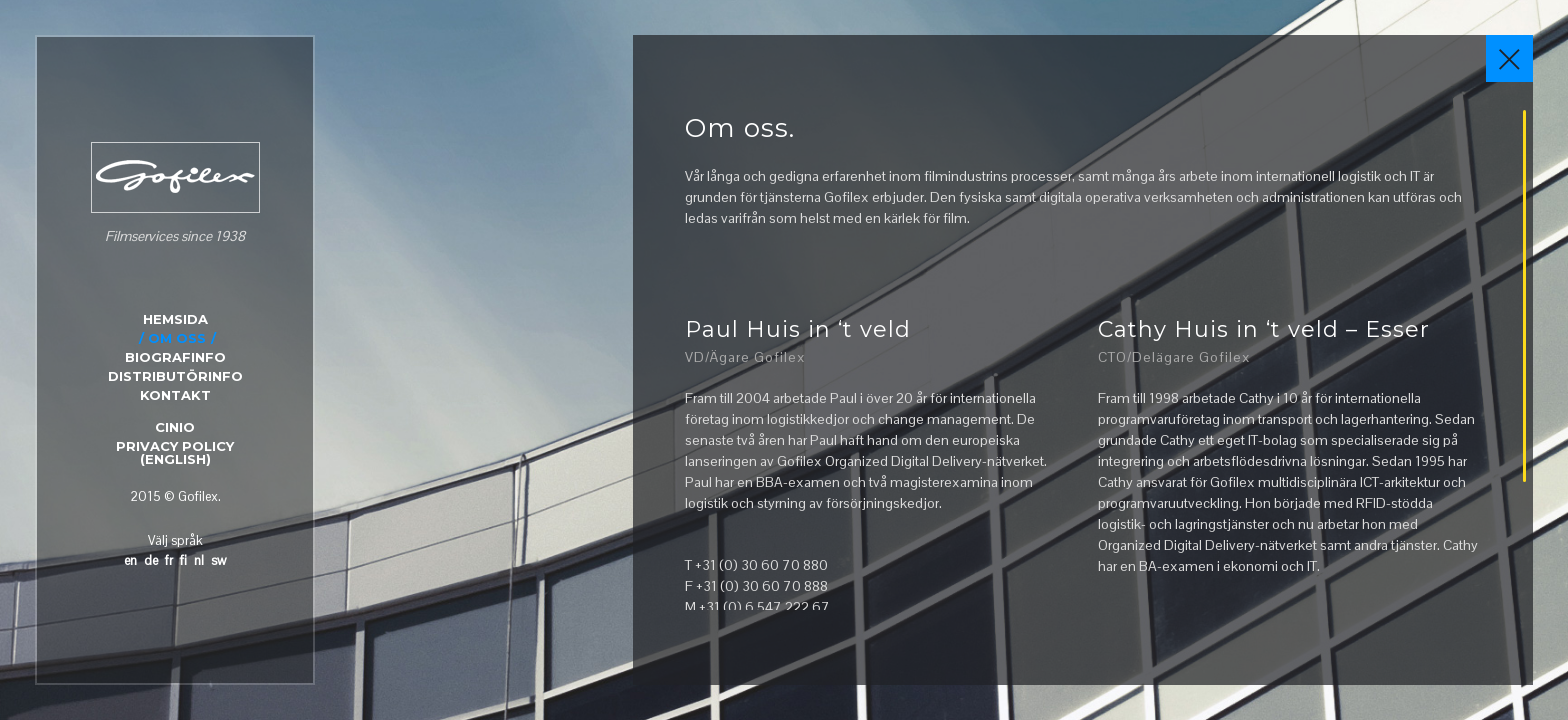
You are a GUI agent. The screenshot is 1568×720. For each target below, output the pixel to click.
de (151, 560)
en (130, 560)
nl (199, 560)
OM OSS (177, 338)
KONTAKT (175, 395)
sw (218, 560)
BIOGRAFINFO (175, 357)
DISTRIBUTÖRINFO (175, 376)
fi (183, 560)
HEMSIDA (175, 319)
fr (169, 560)
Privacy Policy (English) (175, 452)
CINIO (175, 427)
